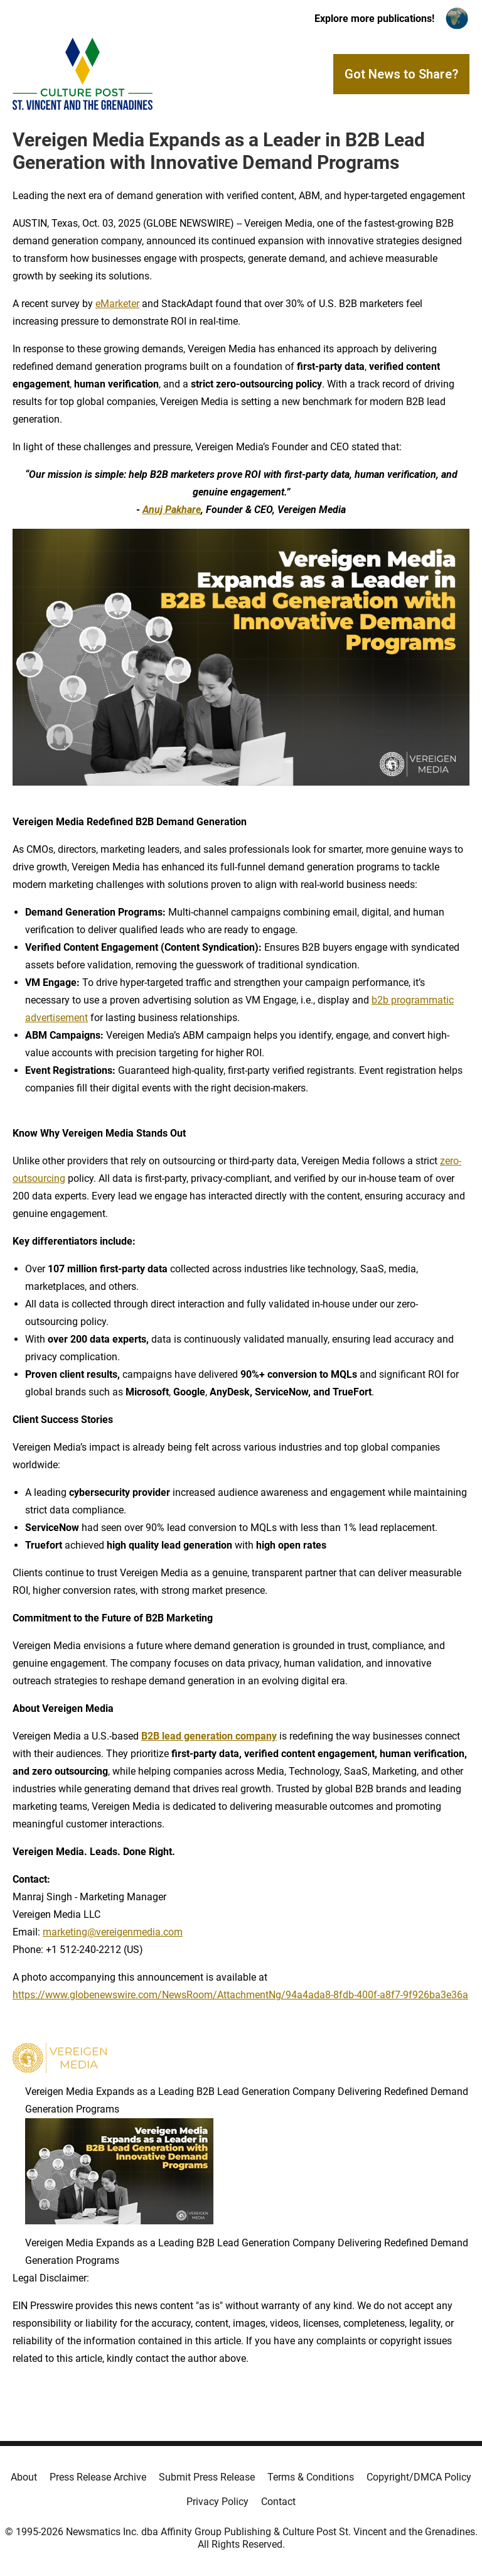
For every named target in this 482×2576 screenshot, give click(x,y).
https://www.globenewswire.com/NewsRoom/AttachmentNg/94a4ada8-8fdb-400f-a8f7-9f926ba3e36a (240, 1995)
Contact (278, 2502)
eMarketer (117, 304)
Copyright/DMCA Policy (419, 2477)
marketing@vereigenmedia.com (113, 1932)
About (24, 2477)
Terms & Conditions (310, 2477)
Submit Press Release (207, 2477)
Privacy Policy (217, 2502)
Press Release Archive (98, 2477)
